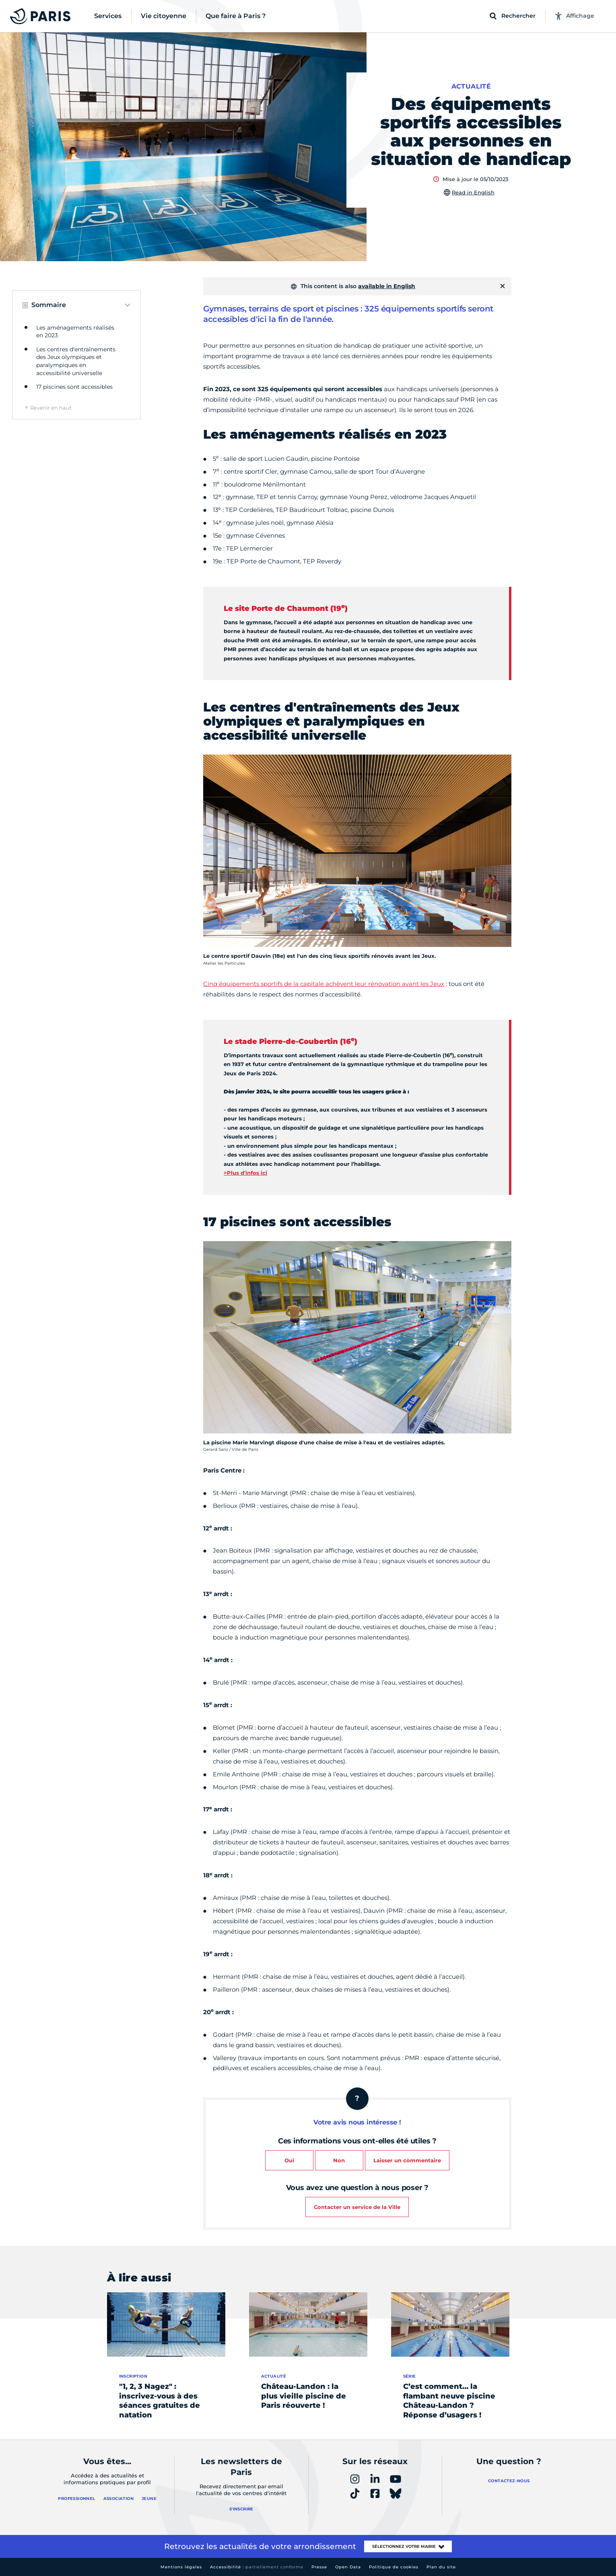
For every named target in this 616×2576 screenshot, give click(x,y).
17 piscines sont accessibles (74, 386)
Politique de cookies (393, 2567)
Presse (319, 2567)
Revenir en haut (51, 407)
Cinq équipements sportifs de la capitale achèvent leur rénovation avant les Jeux (323, 984)
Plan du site (441, 2567)
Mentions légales (181, 2567)
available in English (386, 286)
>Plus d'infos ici (245, 1172)
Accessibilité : (256, 2567)
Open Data (348, 2567)
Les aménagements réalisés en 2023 (75, 331)
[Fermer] (503, 286)
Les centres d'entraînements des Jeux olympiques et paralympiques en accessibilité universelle (75, 361)
